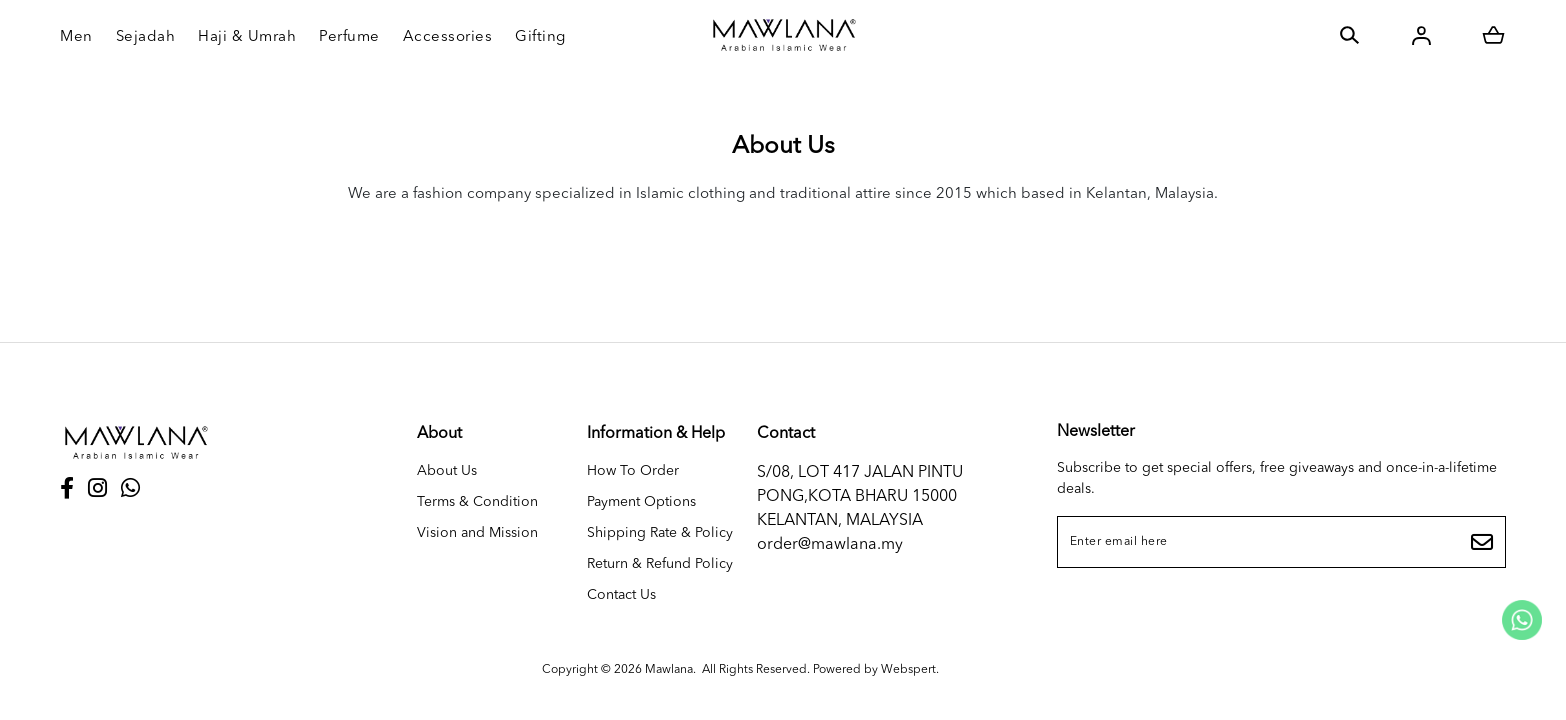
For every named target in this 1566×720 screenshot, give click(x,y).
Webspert (908, 670)
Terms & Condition (477, 502)
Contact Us (621, 595)
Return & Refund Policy (660, 564)
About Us (447, 471)
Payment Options (641, 502)
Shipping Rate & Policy (660, 533)
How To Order (633, 471)
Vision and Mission (477, 533)
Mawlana (669, 670)
